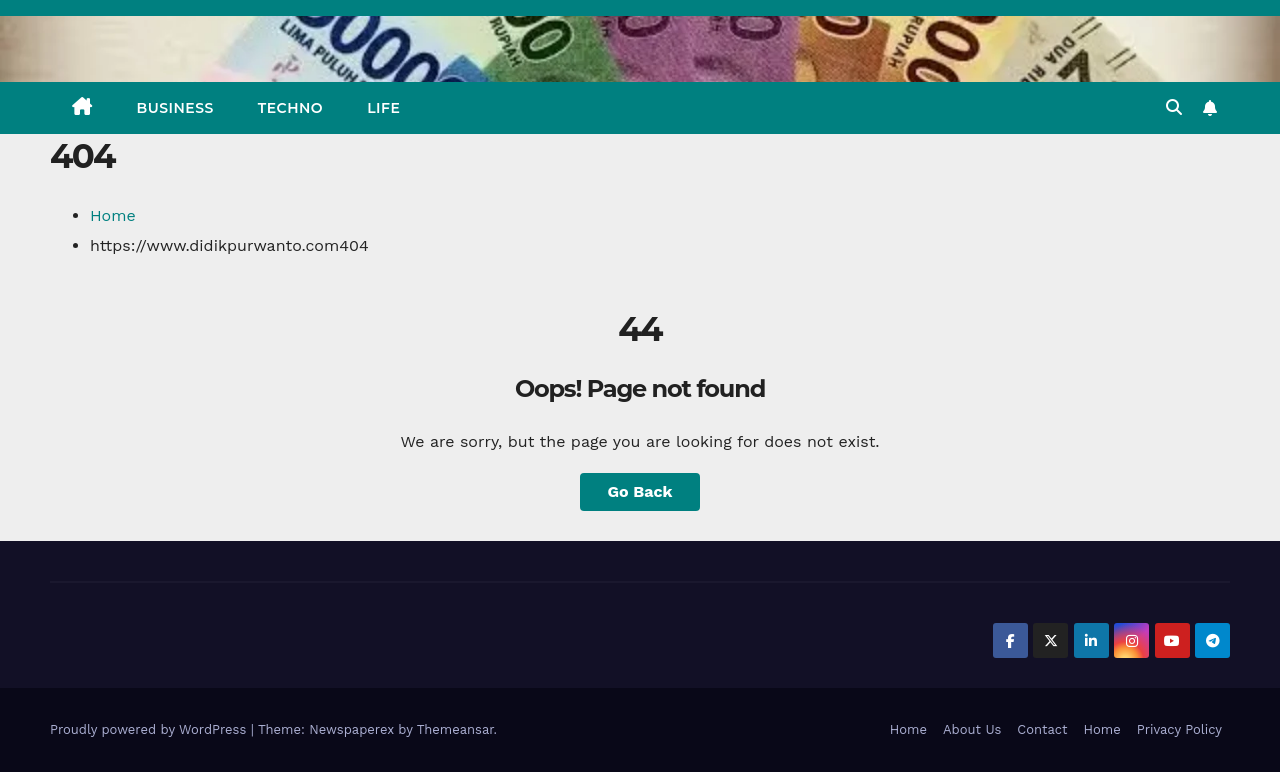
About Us (972, 729)
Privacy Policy (1179, 729)
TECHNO (290, 108)
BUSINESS (175, 108)
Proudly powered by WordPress (150, 729)
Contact (1042, 729)
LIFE (383, 108)
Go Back (640, 491)
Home (113, 215)
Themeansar (455, 729)
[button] (1174, 107)
